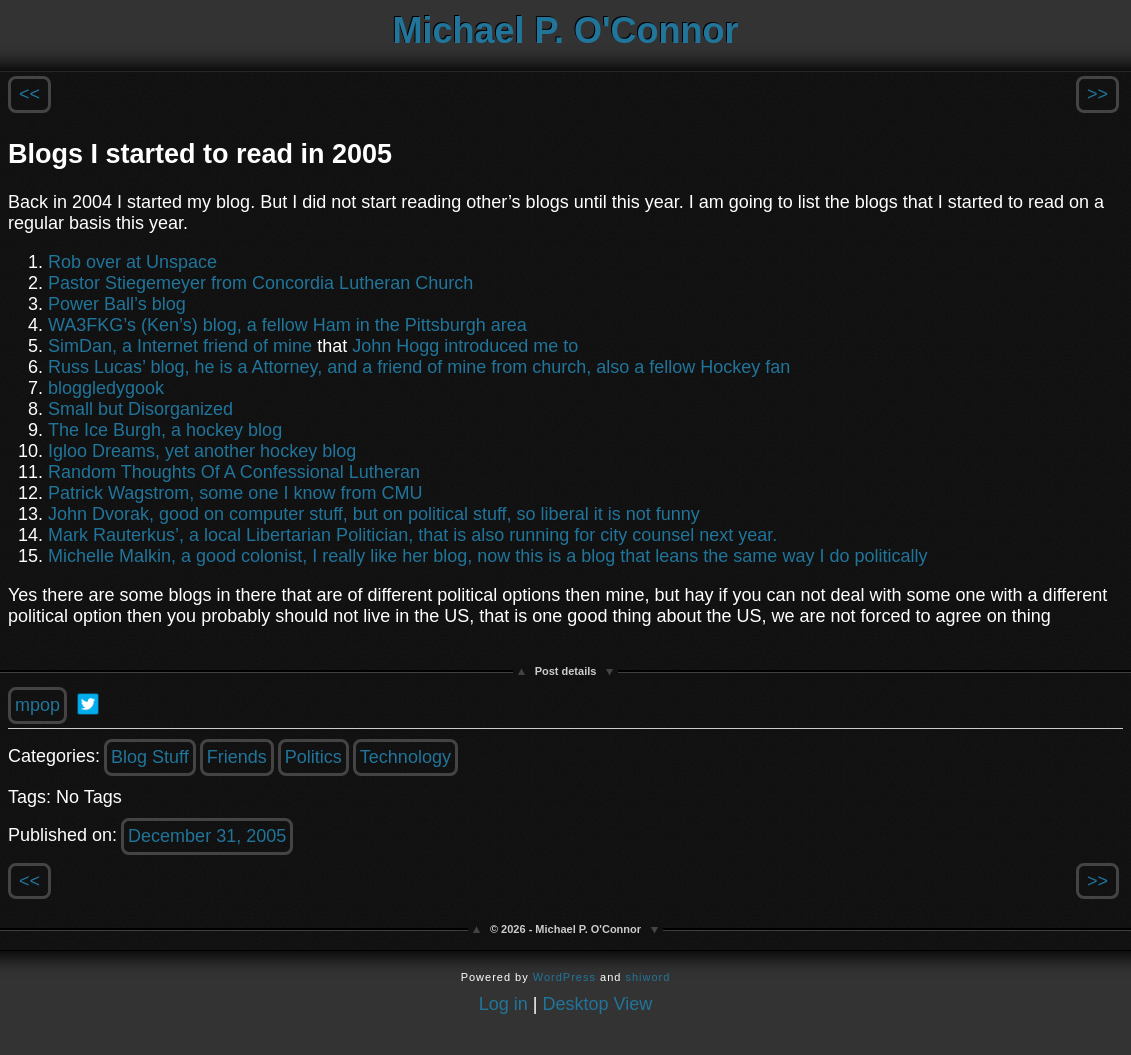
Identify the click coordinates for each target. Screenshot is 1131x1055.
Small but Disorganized (140, 409)
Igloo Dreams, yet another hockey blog (202, 451)
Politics (313, 757)
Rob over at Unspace (132, 262)
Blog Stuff (150, 757)
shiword (647, 977)
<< (29, 94)
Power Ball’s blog (117, 304)
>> (1097, 94)
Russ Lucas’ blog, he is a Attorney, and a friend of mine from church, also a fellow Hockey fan (419, 367)
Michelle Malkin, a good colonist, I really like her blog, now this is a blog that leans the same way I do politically (487, 556)
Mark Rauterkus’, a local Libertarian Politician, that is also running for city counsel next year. (412, 535)
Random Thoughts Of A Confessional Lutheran (234, 472)
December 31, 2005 (207, 836)
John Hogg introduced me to (465, 346)
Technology (405, 757)
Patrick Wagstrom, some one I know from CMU (235, 493)
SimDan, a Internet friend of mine (180, 346)
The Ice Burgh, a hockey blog (165, 430)
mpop (37, 705)
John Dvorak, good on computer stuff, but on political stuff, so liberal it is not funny (374, 514)
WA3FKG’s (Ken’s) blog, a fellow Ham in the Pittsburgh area (287, 325)
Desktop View (598, 1004)
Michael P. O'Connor (566, 30)
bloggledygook (106, 388)
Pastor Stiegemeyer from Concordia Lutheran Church (260, 283)
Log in (503, 1004)
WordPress (564, 977)
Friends (237, 757)
